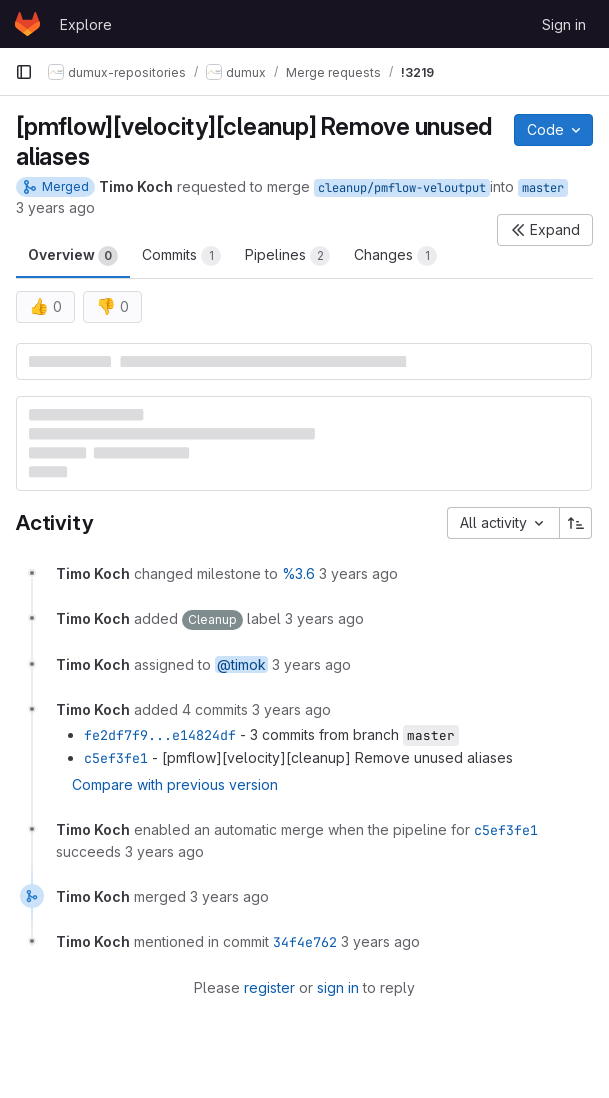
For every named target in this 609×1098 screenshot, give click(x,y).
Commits (181, 256)
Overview (73, 256)
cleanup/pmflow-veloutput (402, 188)
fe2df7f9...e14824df (160, 735)
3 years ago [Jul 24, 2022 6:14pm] (55, 207)
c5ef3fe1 (116, 758)
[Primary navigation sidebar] (24, 72)
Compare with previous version (175, 784)
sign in (338, 987)
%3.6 (298, 573)
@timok (241, 664)
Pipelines (287, 256)
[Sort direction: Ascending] (576, 523)
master (543, 188)
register (269, 987)
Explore (86, 24)
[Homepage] (27, 24)
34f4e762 (305, 942)
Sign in (564, 24)
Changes (395, 256)
